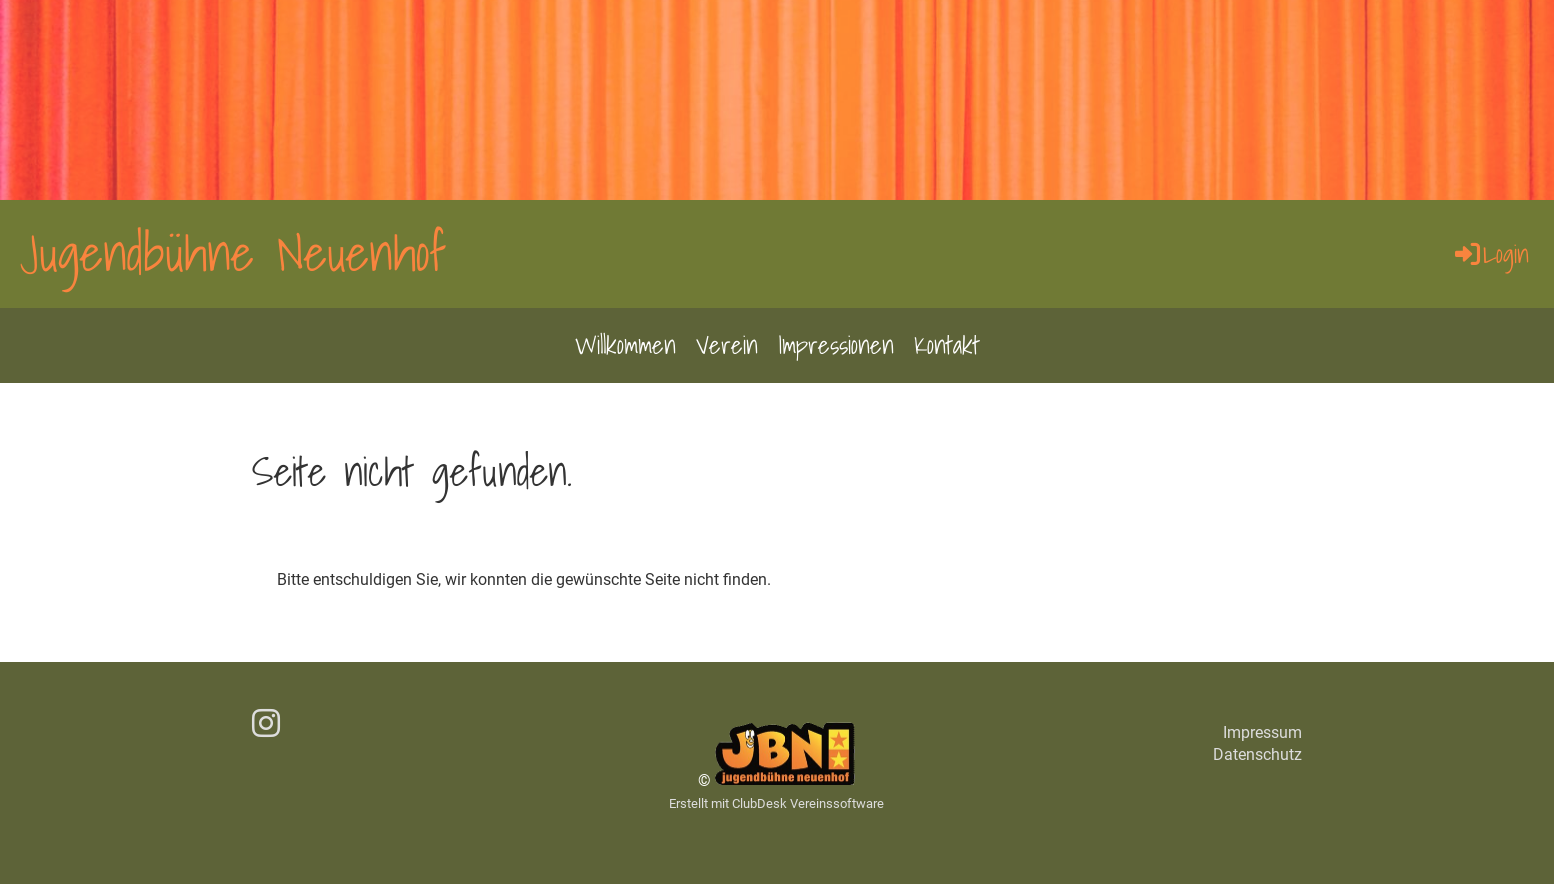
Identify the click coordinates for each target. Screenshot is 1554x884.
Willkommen (625, 345)
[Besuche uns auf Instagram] (266, 724)
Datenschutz (1257, 754)
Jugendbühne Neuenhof (233, 253)
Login (1490, 254)
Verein (727, 345)
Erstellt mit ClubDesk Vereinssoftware (776, 803)
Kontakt (947, 345)
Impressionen (836, 345)
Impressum (1262, 732)
